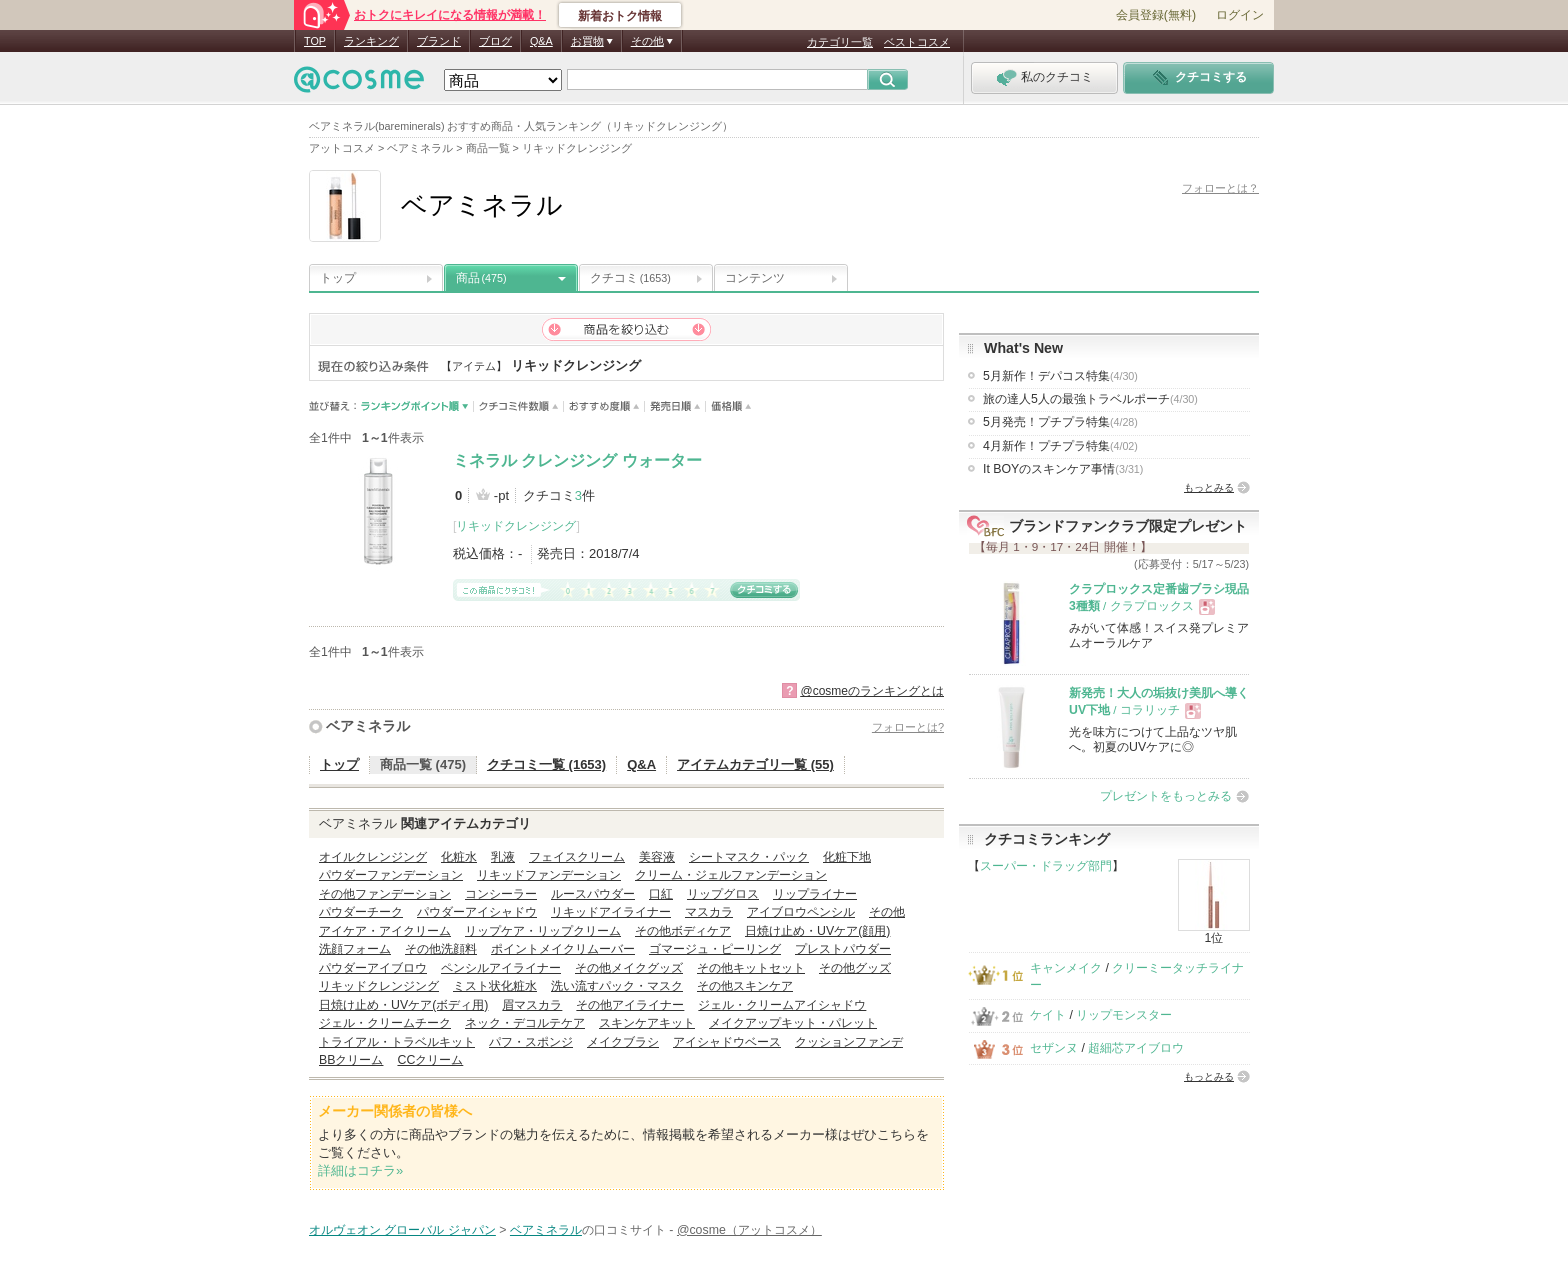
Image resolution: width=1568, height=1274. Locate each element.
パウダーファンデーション (391, 875)
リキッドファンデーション (549, 875)
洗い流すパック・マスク (617, 986)
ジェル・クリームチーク (385, 1023)
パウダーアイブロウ (373, 968)
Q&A (541, 41)
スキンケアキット (647, 1023)
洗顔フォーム (355, 949)
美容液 (657, 857)
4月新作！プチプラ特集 (1060, 446)
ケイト (1048, 1015)
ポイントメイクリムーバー (563, 949)
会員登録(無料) (1156, 15)
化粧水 (459, 857)
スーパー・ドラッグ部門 (1046, 866)
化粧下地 (847, 857)
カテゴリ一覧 (840, 42)
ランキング (371, 41)
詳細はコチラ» (360, 1170)
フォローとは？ (1220, 188)
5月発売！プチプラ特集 (1060, 422)
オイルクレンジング (373, 857)
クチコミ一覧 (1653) (546, 764)
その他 (887, 912)
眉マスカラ (532, 1005)
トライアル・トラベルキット (397, 1042)
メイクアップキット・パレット (793, 1023)
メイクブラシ (623, 1042)
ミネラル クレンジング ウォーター (577, 460)
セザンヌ (1054, 1048)
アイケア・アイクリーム (385, 931)
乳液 (503, 857)
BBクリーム (351, 1060)
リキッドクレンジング (516, 526)
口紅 (661, 894)
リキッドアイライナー (611, 912)
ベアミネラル (368, 726)
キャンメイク (1066, 968)
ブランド (439, 41)
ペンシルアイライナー (501, 968)
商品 (481, 278)
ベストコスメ (917, 42)
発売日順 (675, 406)
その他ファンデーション (385, 894)
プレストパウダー (843, 949)
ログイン (1240, 15)
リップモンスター (1124, 1015)
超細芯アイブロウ (1136, 1048)
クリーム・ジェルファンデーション (731, 875)
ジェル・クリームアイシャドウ (782, 1005)
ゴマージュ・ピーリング (715, 949)
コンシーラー (501, 894)
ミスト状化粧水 (495, 986)
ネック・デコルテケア (525, 1023)
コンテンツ (755, 278)
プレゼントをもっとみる (1166, 796)
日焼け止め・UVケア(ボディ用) (403, 1005)
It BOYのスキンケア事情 (1063, 469)
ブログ (495, 41)
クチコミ (630, 278)
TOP (315, 41)
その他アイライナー (630, 1005)
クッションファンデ (849, 1042)
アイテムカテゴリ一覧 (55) (755, 764)
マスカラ (709, 912)
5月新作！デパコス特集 (1060, 376)
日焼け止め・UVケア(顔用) (817, 931)
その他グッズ (855, 968)
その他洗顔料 (441, 949)
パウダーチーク (361, 912)
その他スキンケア (745, 986)
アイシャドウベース (727, 1042)
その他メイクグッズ (629, 968)
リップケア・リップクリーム (543, 931)
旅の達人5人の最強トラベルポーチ (1090, 399)
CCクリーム (430, 1060)
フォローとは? (908, 727)
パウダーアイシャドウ (477, 912)
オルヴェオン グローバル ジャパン (402, 1230)
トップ (338, 278)
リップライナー (815, 894)
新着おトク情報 (620, 16)
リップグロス (723, 894)
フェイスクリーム (577, 857)
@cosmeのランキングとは (872, 691)
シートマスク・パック (749, 857)
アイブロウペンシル (801, 912)
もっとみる (1209, 487)
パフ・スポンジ (531, 1042)
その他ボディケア (683, 931)
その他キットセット (751, 968)
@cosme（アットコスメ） (749, 1230)
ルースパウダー (593, 894)
